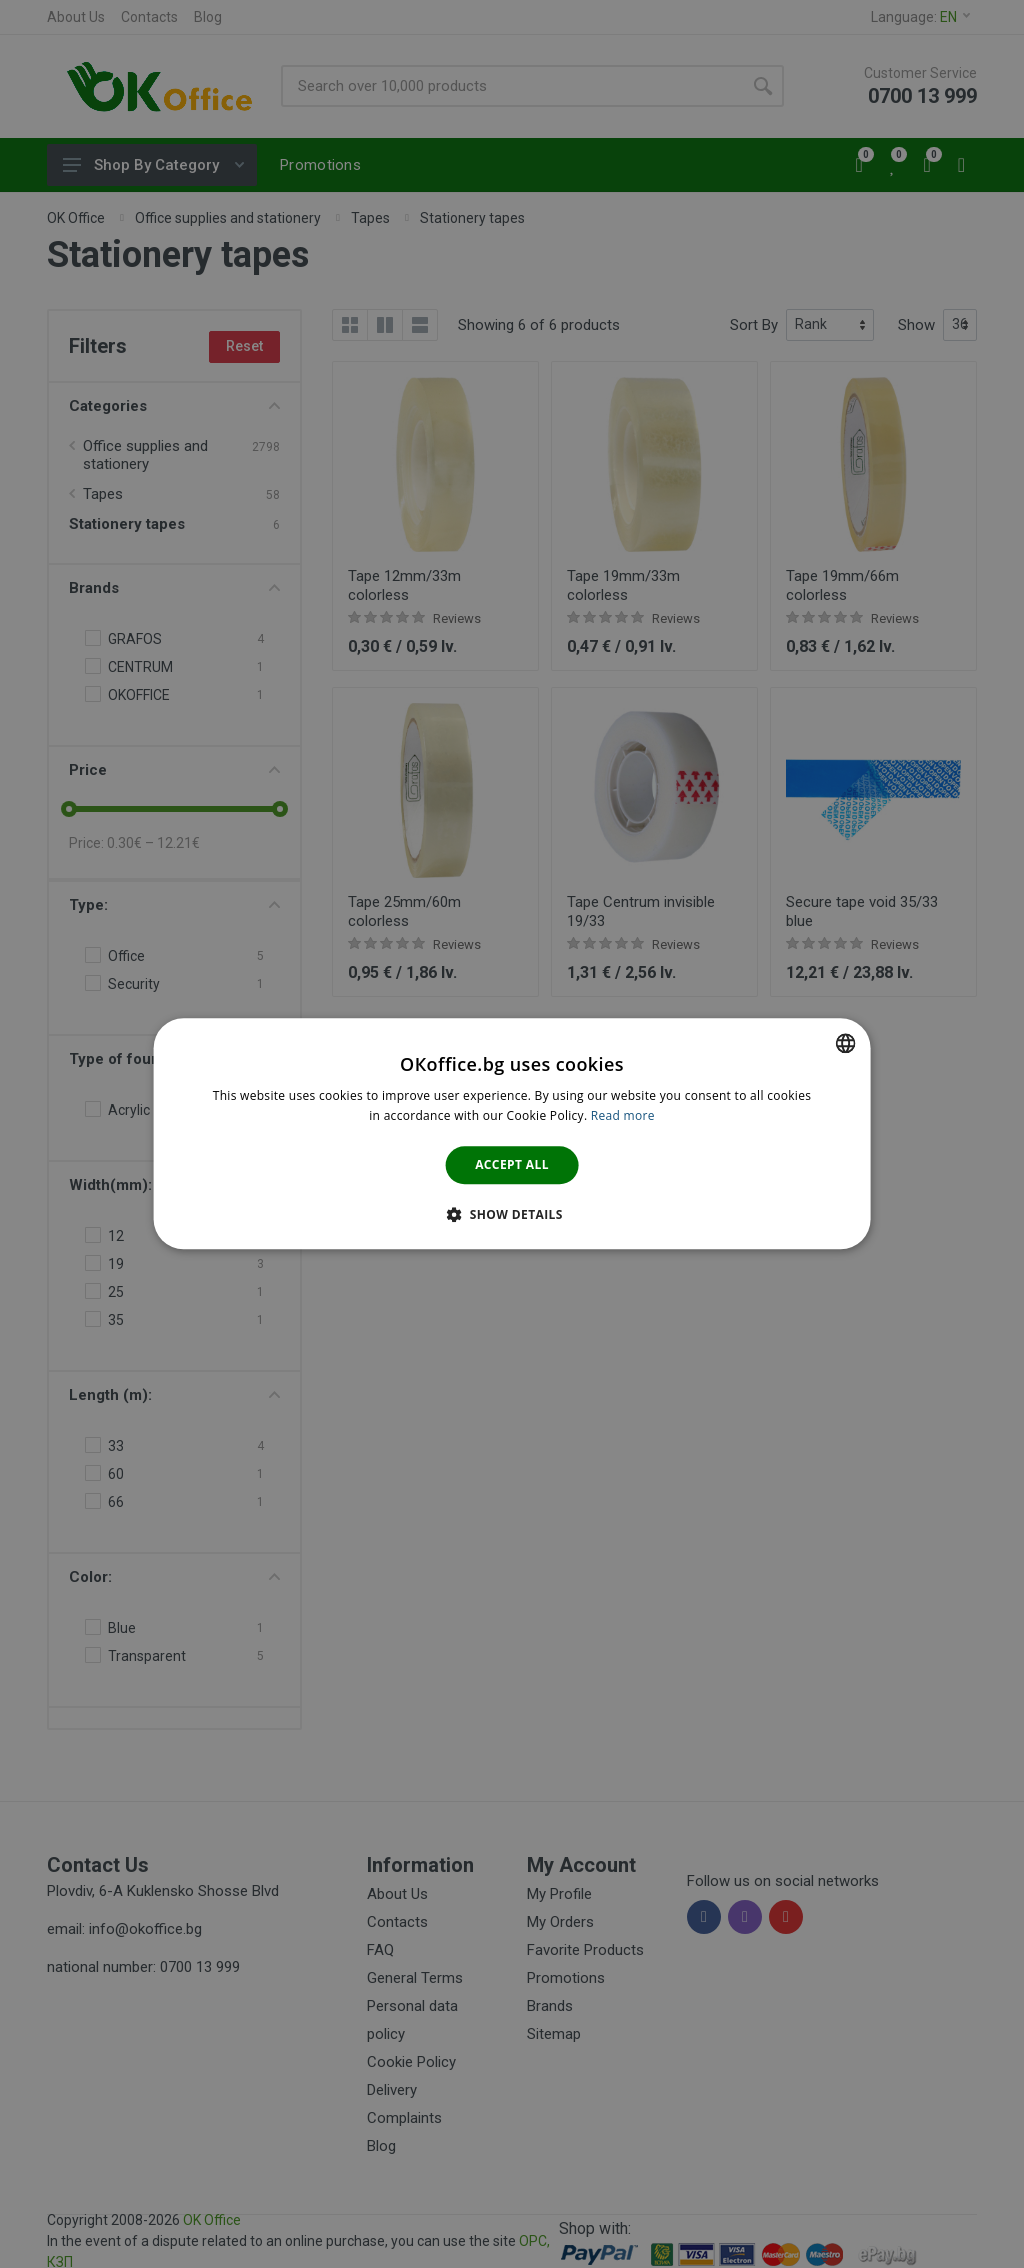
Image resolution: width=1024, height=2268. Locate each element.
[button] (512, 1215)
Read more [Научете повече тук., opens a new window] (623, 1116)
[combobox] (845, 1043)
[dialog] (512, 1133)
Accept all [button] (512, 1164)
